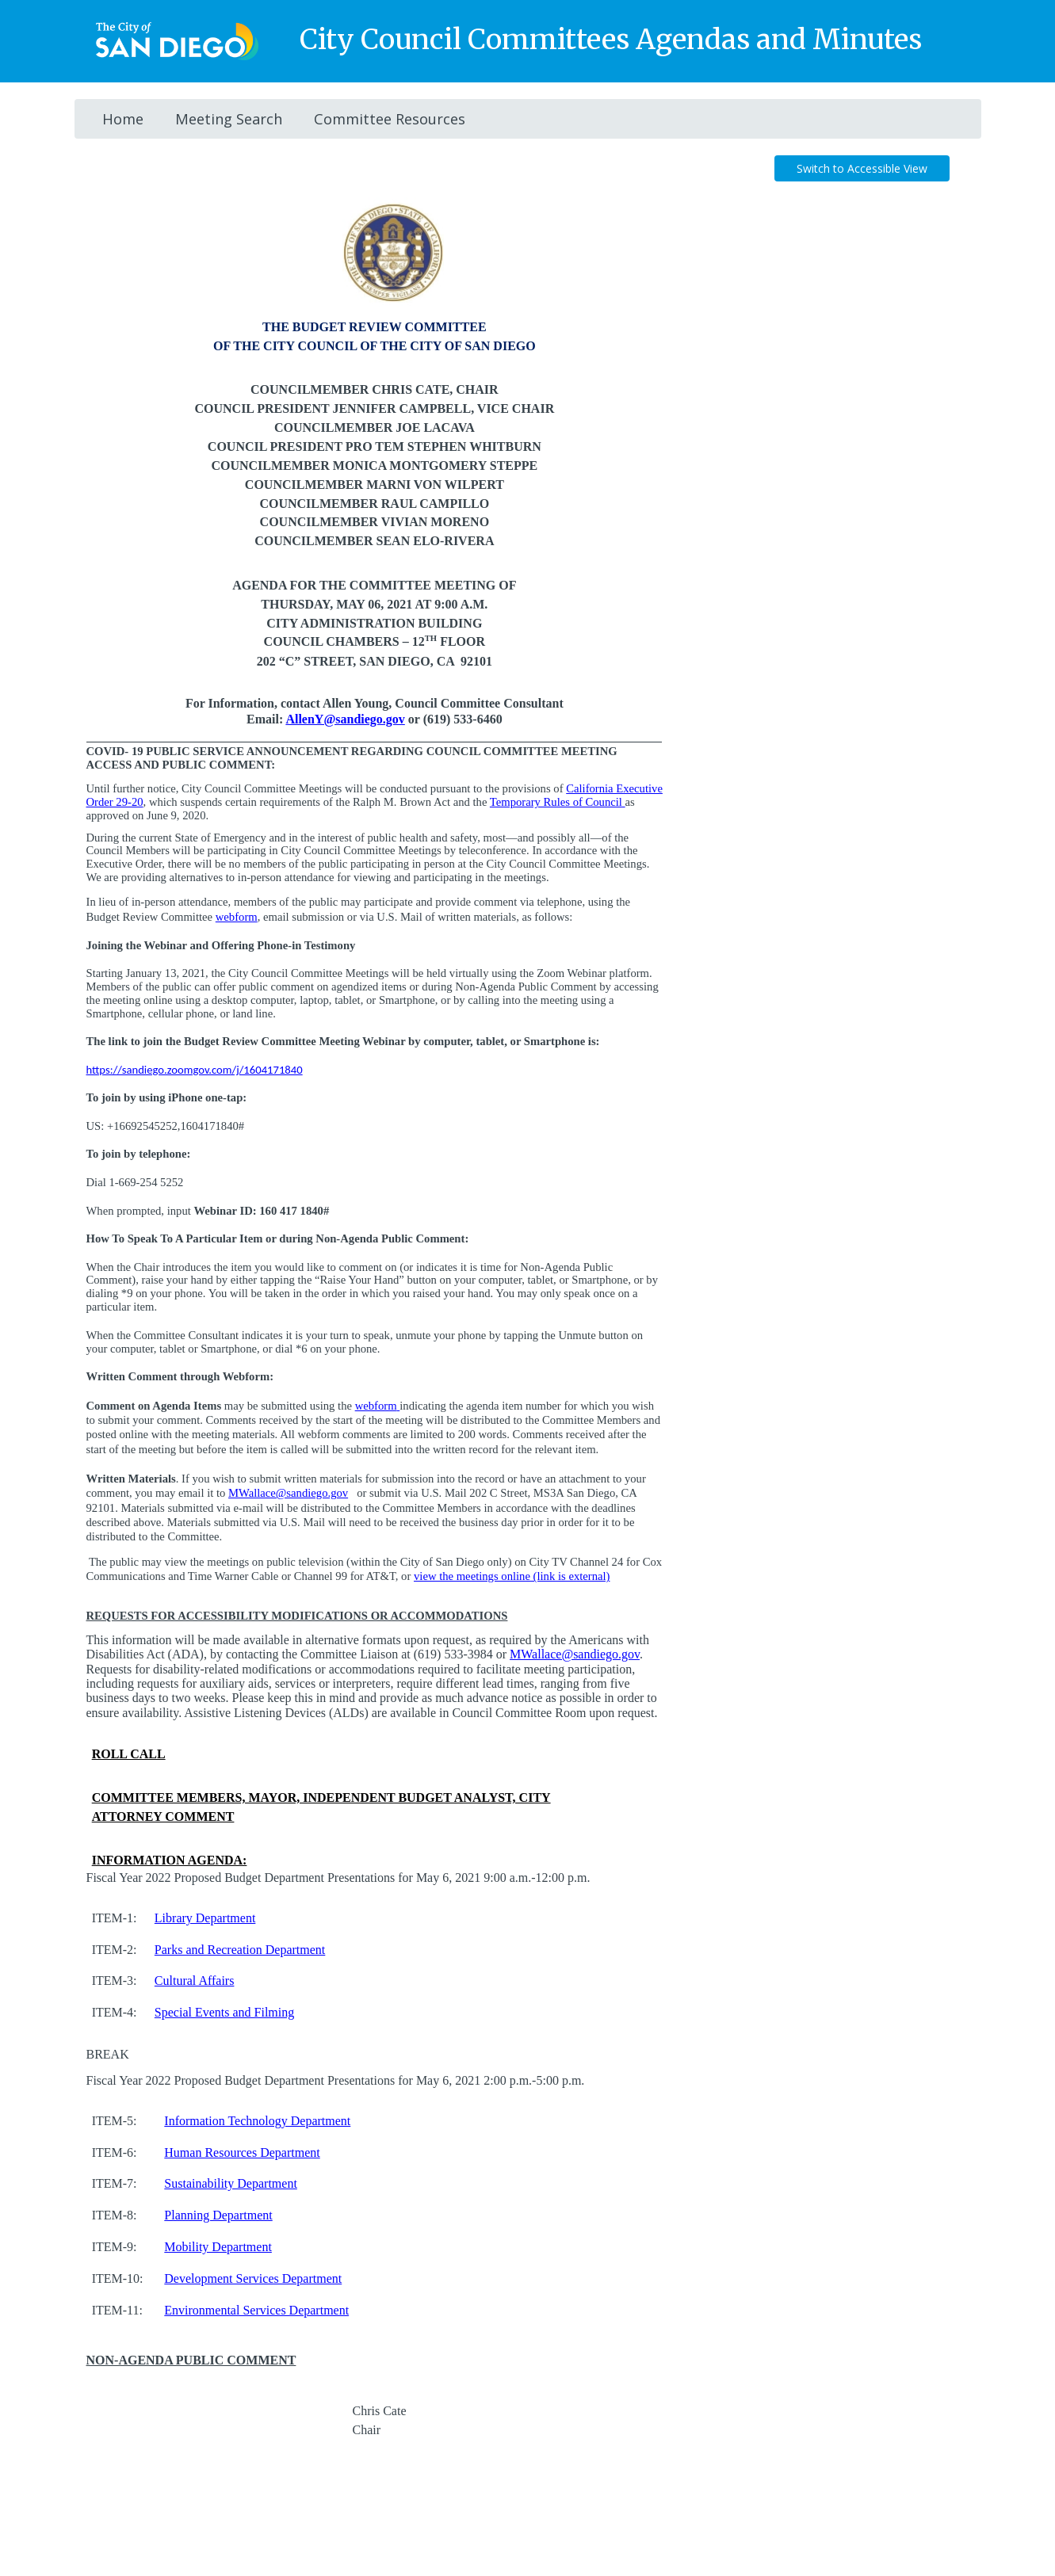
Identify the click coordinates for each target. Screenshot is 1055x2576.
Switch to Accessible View (862, 168)
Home (122, 118)
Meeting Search (228, 118)
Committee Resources (389, 118)
